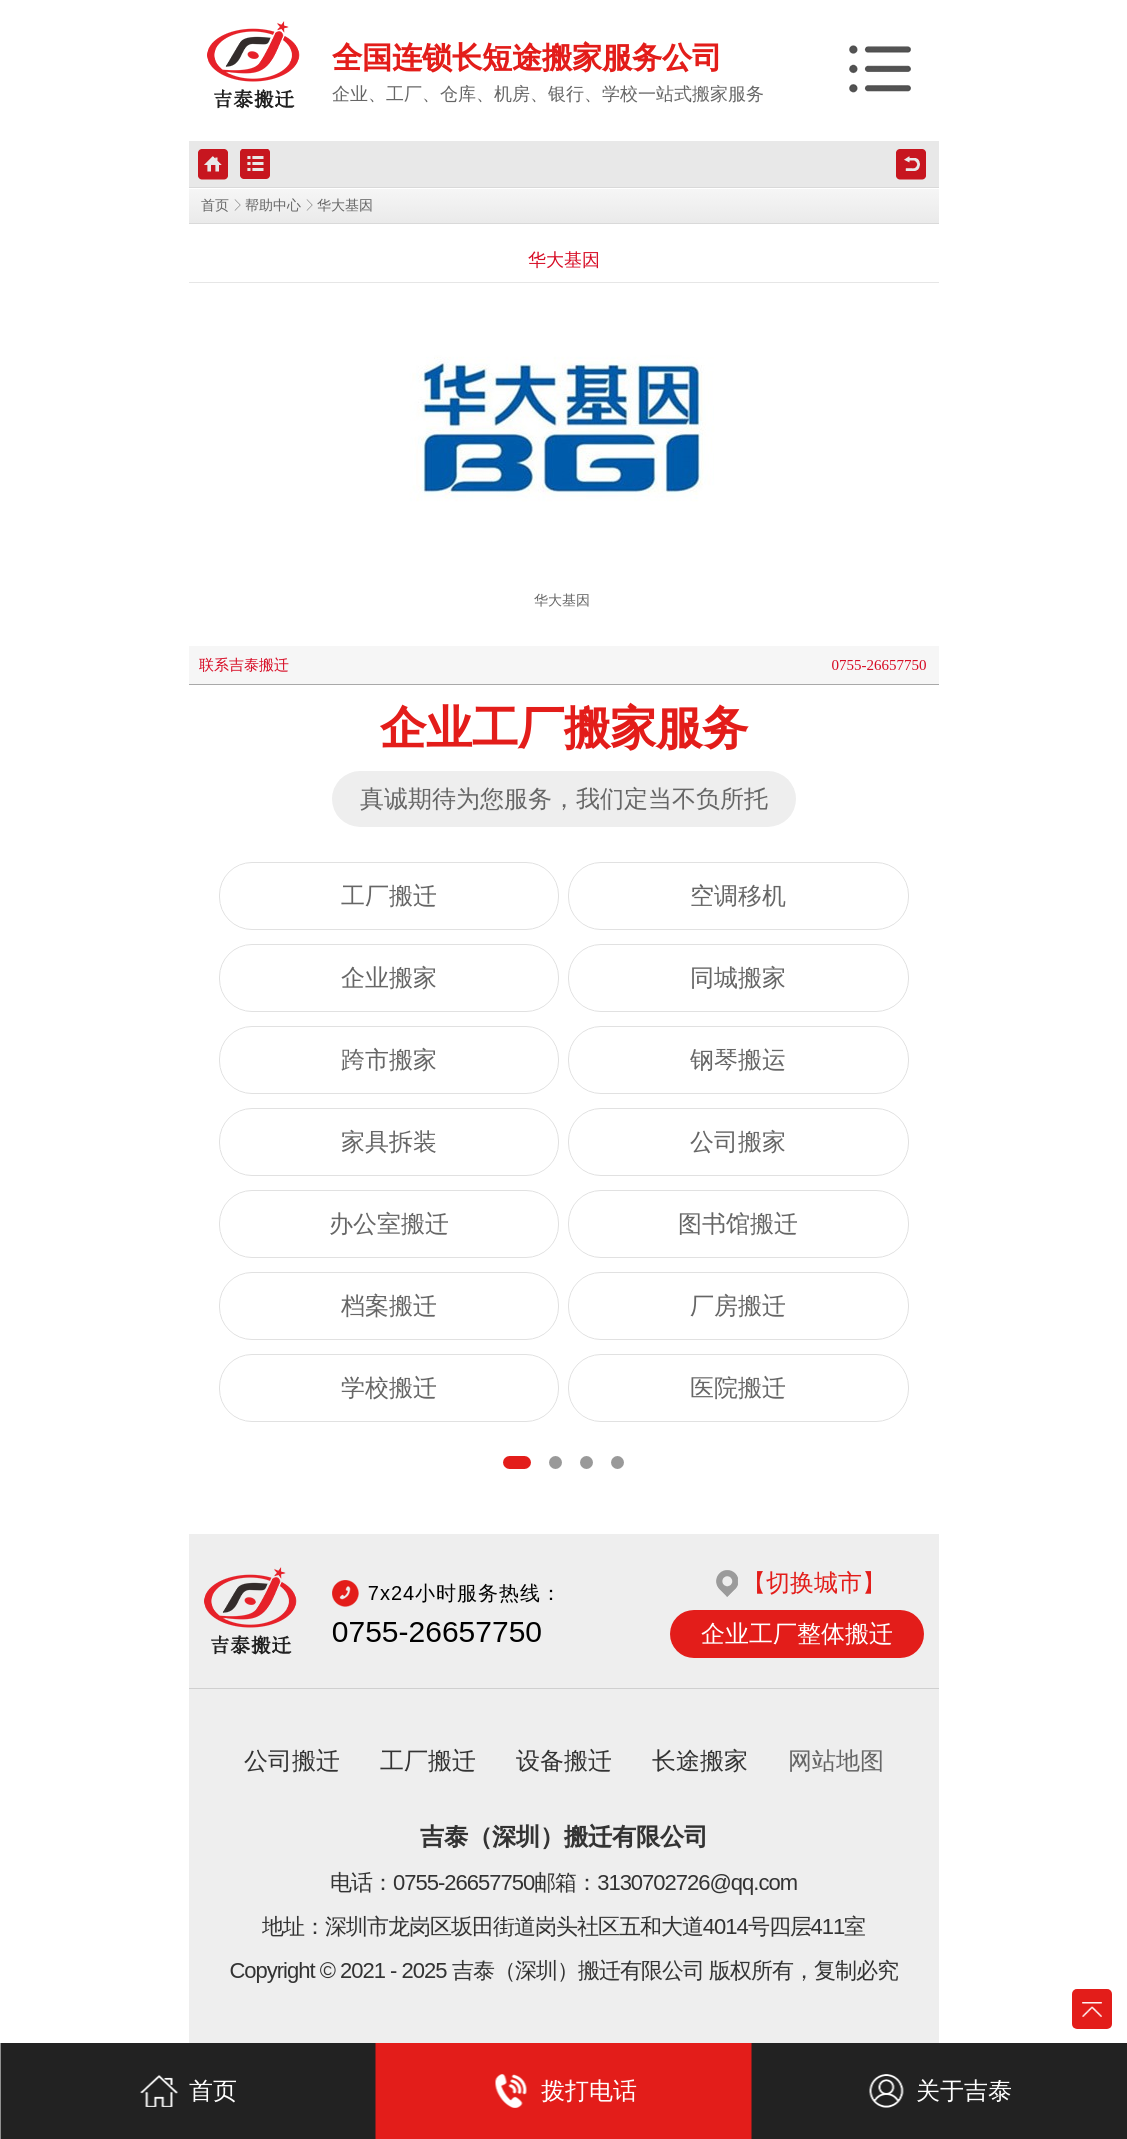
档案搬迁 (389, 1306)
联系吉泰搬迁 (244, 665)
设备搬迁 (564, 1761)
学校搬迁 (389, 1388)
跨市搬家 (389, 1060)
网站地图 (836, 1761)
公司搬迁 (292, 1761)
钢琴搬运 (738, 1060)
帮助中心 (273, 205)
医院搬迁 (738, 1388)
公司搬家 (738, 1142)
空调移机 (738, 896)
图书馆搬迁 (738, 1224)
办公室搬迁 (389, 1224)
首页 (215, 205)
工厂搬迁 (389, 896)
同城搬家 (738, 978)
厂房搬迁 (738, 1306)
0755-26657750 (879, 665)
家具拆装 (389, 1142)
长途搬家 (700, 1761)
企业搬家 (389, 978)
